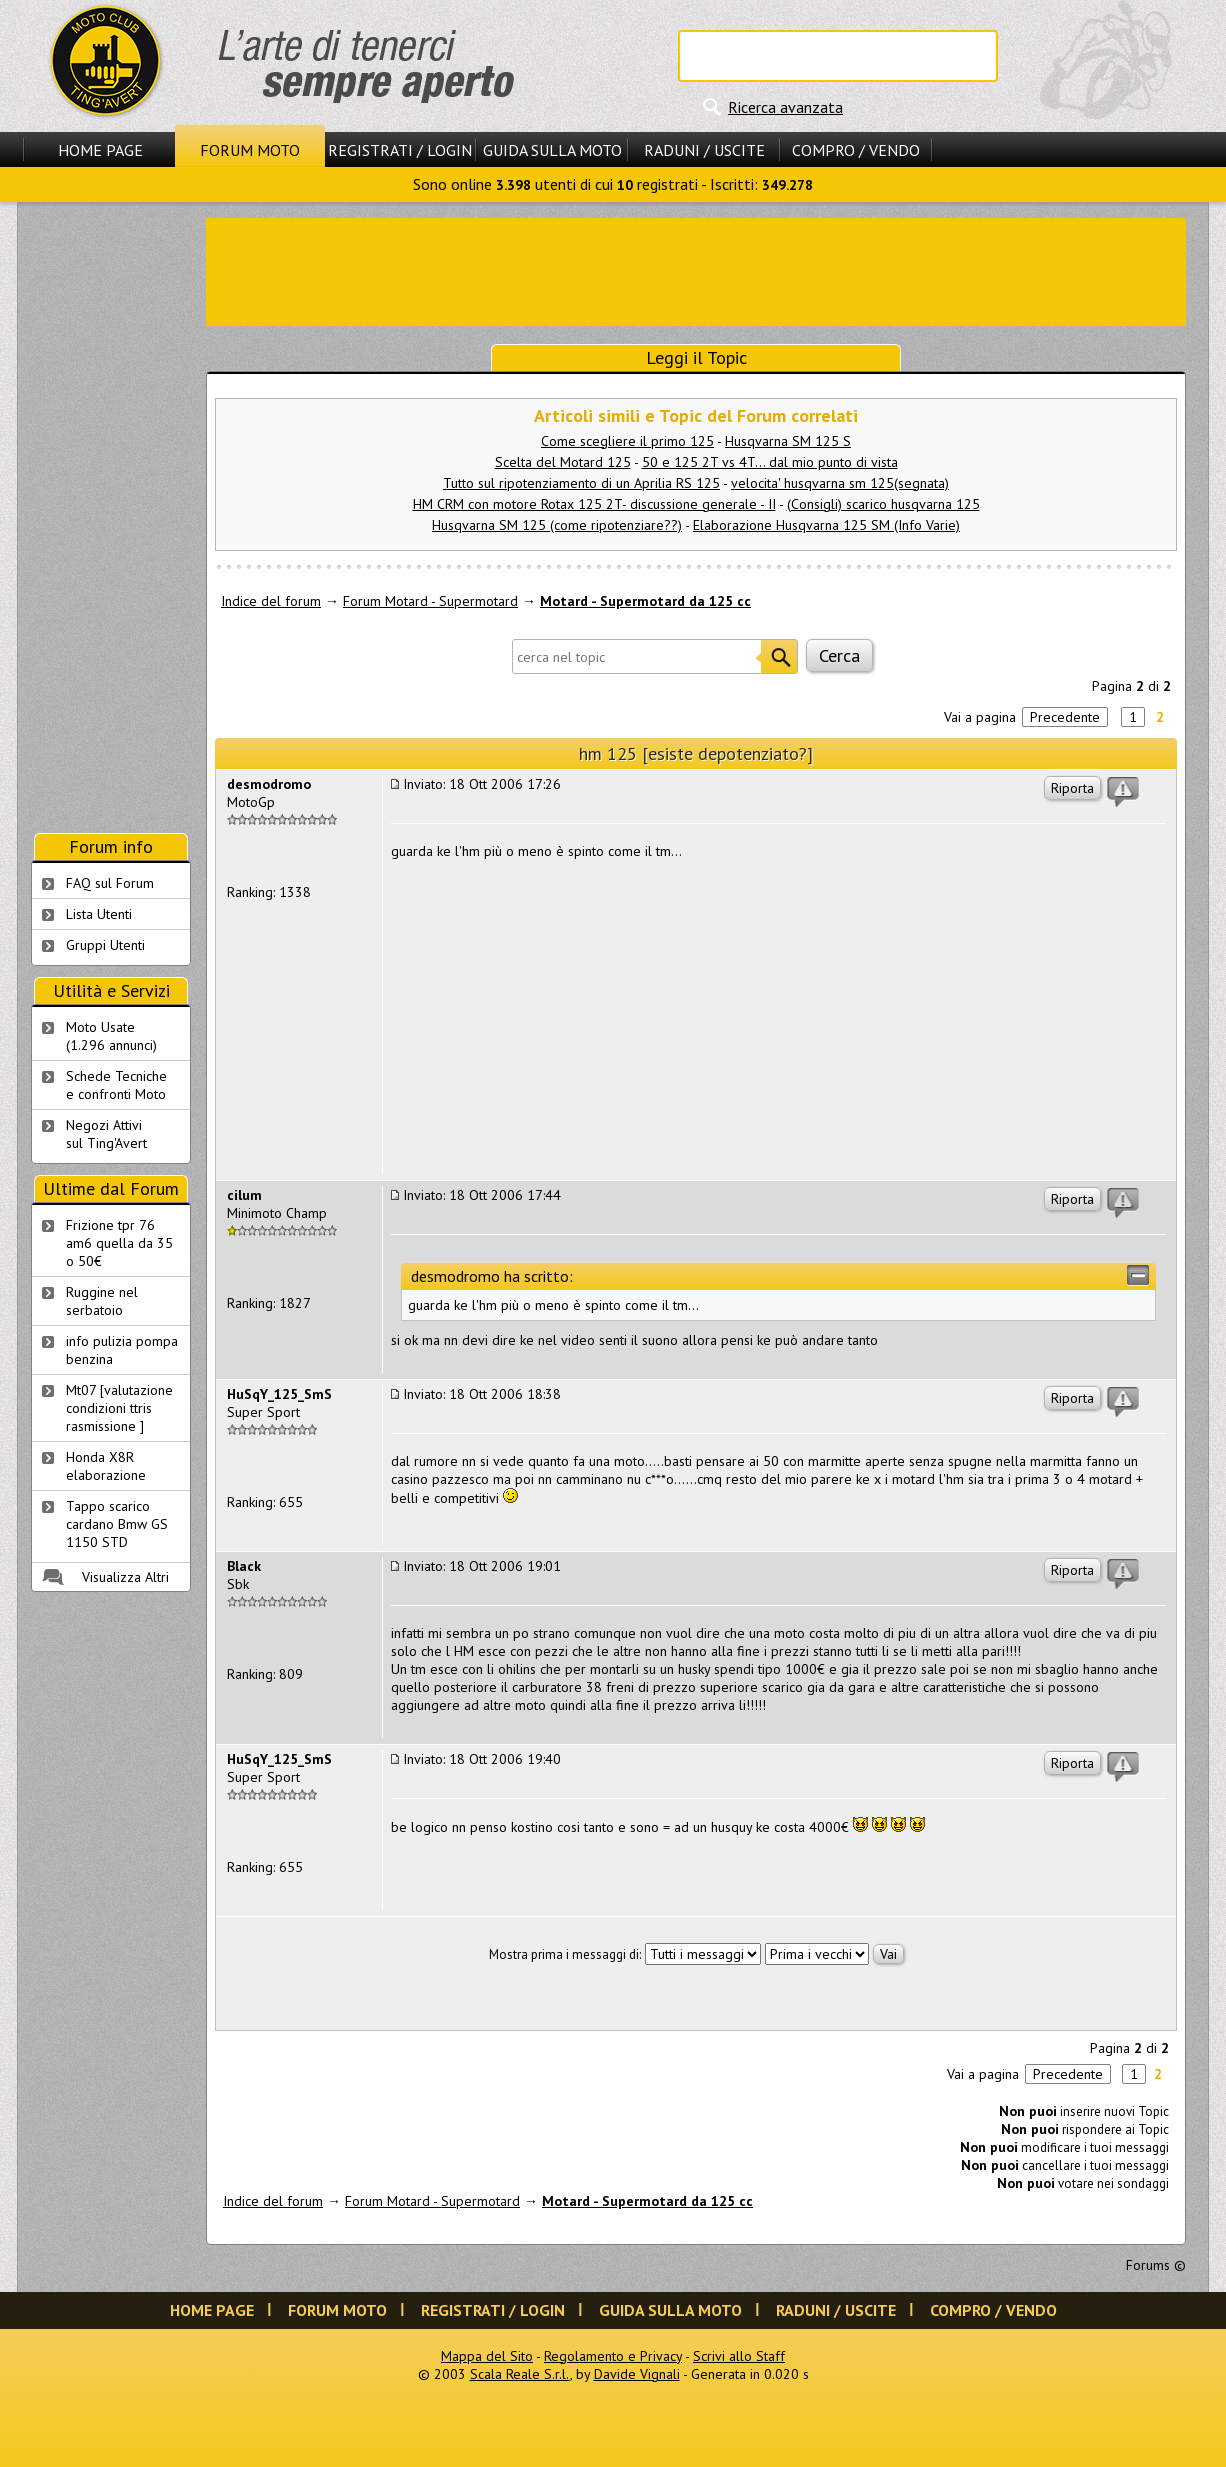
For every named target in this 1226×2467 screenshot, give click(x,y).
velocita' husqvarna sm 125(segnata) (840, 483)
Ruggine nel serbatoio (102, 1301)
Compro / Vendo (856, 150)
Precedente (1065, 717)
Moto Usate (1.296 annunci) (111, 1036)
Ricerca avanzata (785, 107)
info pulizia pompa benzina (122, 1350)
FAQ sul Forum (110, 883)
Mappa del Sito (487, 2356)
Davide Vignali (637, 2374)
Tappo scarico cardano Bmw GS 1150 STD (117, 1524)
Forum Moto (250, 150)
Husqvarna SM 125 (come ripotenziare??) (557, 525)
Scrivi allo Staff (739, 2356)
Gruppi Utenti (105, 945)
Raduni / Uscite (704, 150)
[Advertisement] (696, 270)
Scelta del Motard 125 (563, 462)
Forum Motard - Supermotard (430, 601)
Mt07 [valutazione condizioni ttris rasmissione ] (119, 1408)
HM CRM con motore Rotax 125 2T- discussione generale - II (594, 504)
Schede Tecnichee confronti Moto (116, 1085)
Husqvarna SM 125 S (788, 441)
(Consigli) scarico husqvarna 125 (883, 504)
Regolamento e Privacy (613, 2356)
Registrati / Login (400, 150)
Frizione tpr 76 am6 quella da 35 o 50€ (119, 1243)
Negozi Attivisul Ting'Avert (106, 1134)
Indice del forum (271, 601)
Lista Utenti (99, 914)
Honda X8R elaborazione (106, 1466)
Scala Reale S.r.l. (520, 2374)
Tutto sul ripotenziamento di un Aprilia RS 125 (581, 483)
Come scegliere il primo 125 (627, 441)
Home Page (100, 150)
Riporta (1072, 788)
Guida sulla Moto (552, 150)
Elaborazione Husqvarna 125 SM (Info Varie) (826, 525)
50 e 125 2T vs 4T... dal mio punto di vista (770, 462)
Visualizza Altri (125, 1577)
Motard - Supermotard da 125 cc (645, 601)
